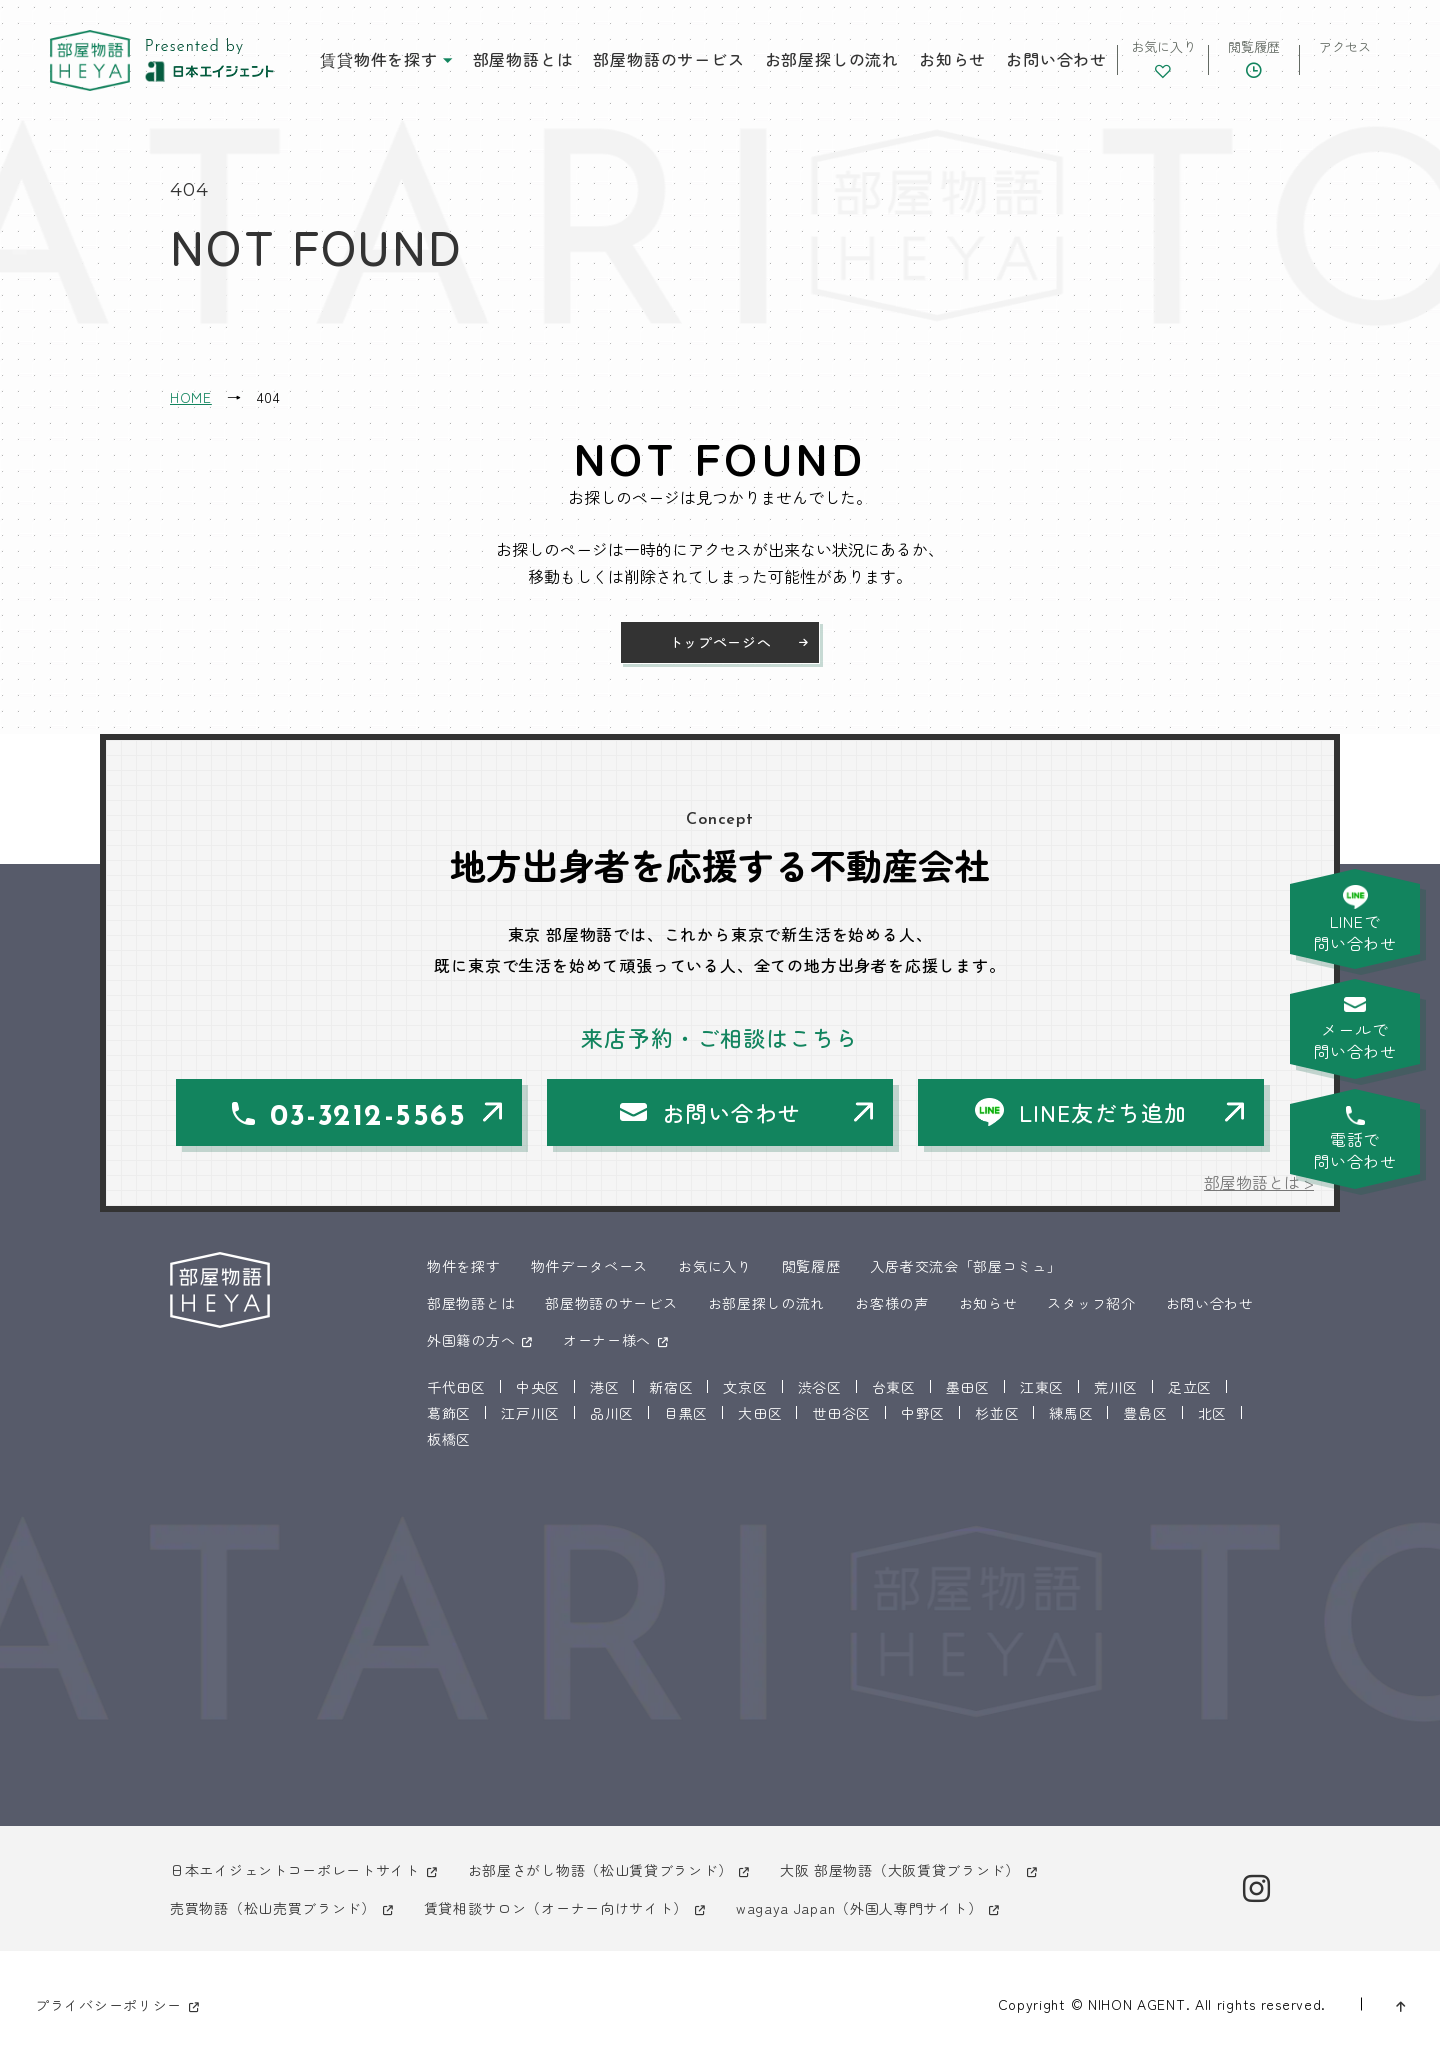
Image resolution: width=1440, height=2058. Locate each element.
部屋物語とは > (1259, 1182)
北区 (1212, 1413)
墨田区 (968, 1387)
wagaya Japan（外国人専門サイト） (859, 1908)
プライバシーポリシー (108, 2005)
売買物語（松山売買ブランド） (273, 1908)
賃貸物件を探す (379, 59)
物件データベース (590, 1266)
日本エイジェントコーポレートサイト (295, 1870)
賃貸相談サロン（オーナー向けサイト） (556, 1908)
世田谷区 (841, 1413)
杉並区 (997, 1413)
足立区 (1190, 1387)
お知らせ (952, 59)
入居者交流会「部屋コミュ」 (965, 1266)
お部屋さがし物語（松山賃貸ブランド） (600, 1870)
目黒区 (686, 1413)
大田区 (760, 1413)
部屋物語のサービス (668, 59)
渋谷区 (820, 1387)
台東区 (894, 1387)
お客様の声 (892, 1303)
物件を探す (464, 1266)
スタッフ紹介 (1091, 1303)
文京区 (745, 1387)
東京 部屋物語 (90, 60)
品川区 (612, 1413)
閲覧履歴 (811, 1266)
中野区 (923, 1413)
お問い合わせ (1056, 59)
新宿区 (671, 1387)
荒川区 (1116, 1387)
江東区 (1042, 1387)
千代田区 (456, 1387)
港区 (604, 1387)
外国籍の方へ (471, 1340)
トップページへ (720, 642)
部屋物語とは (523, 59)
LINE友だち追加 (1103, 1112)
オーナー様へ (607, 1340)
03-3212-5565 (368, 1117)
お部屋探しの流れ (832, 59)
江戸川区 (530, 1413)
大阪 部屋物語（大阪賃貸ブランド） (900, 1870)
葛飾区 (449, 1413)
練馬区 (1071, 1413)
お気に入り (715, 1266)
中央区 (538, 1387)
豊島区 (1145, 1413)
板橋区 (449, 1439)
